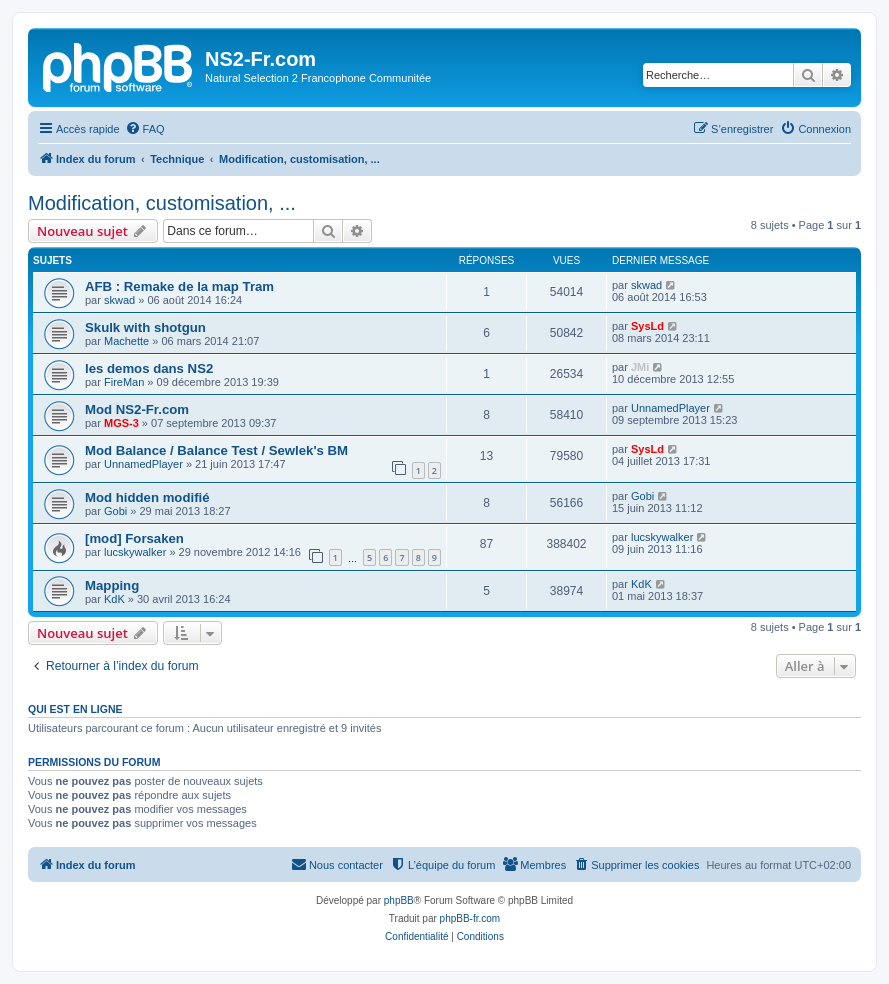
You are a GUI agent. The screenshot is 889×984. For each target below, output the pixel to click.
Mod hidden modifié (147, 497)
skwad (119, 300)
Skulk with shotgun (145, 327)
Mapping (112, 585)
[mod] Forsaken (134, 538)
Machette (126, 341)
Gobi (115, 511)
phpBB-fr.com (470, 918)
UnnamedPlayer (670, 408)
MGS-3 (121, 423)
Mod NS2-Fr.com (137, 409)
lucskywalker (135, 552)
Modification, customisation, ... (162, 203)
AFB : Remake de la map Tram (179, 286)
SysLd (647, 326)
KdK (114, 599)
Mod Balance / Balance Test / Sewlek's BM (216, 450)
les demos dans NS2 (149, 368)
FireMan (124, 382)
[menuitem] (145, 129)
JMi (640, 367)
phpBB (399, 900)
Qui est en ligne (75, 709)
